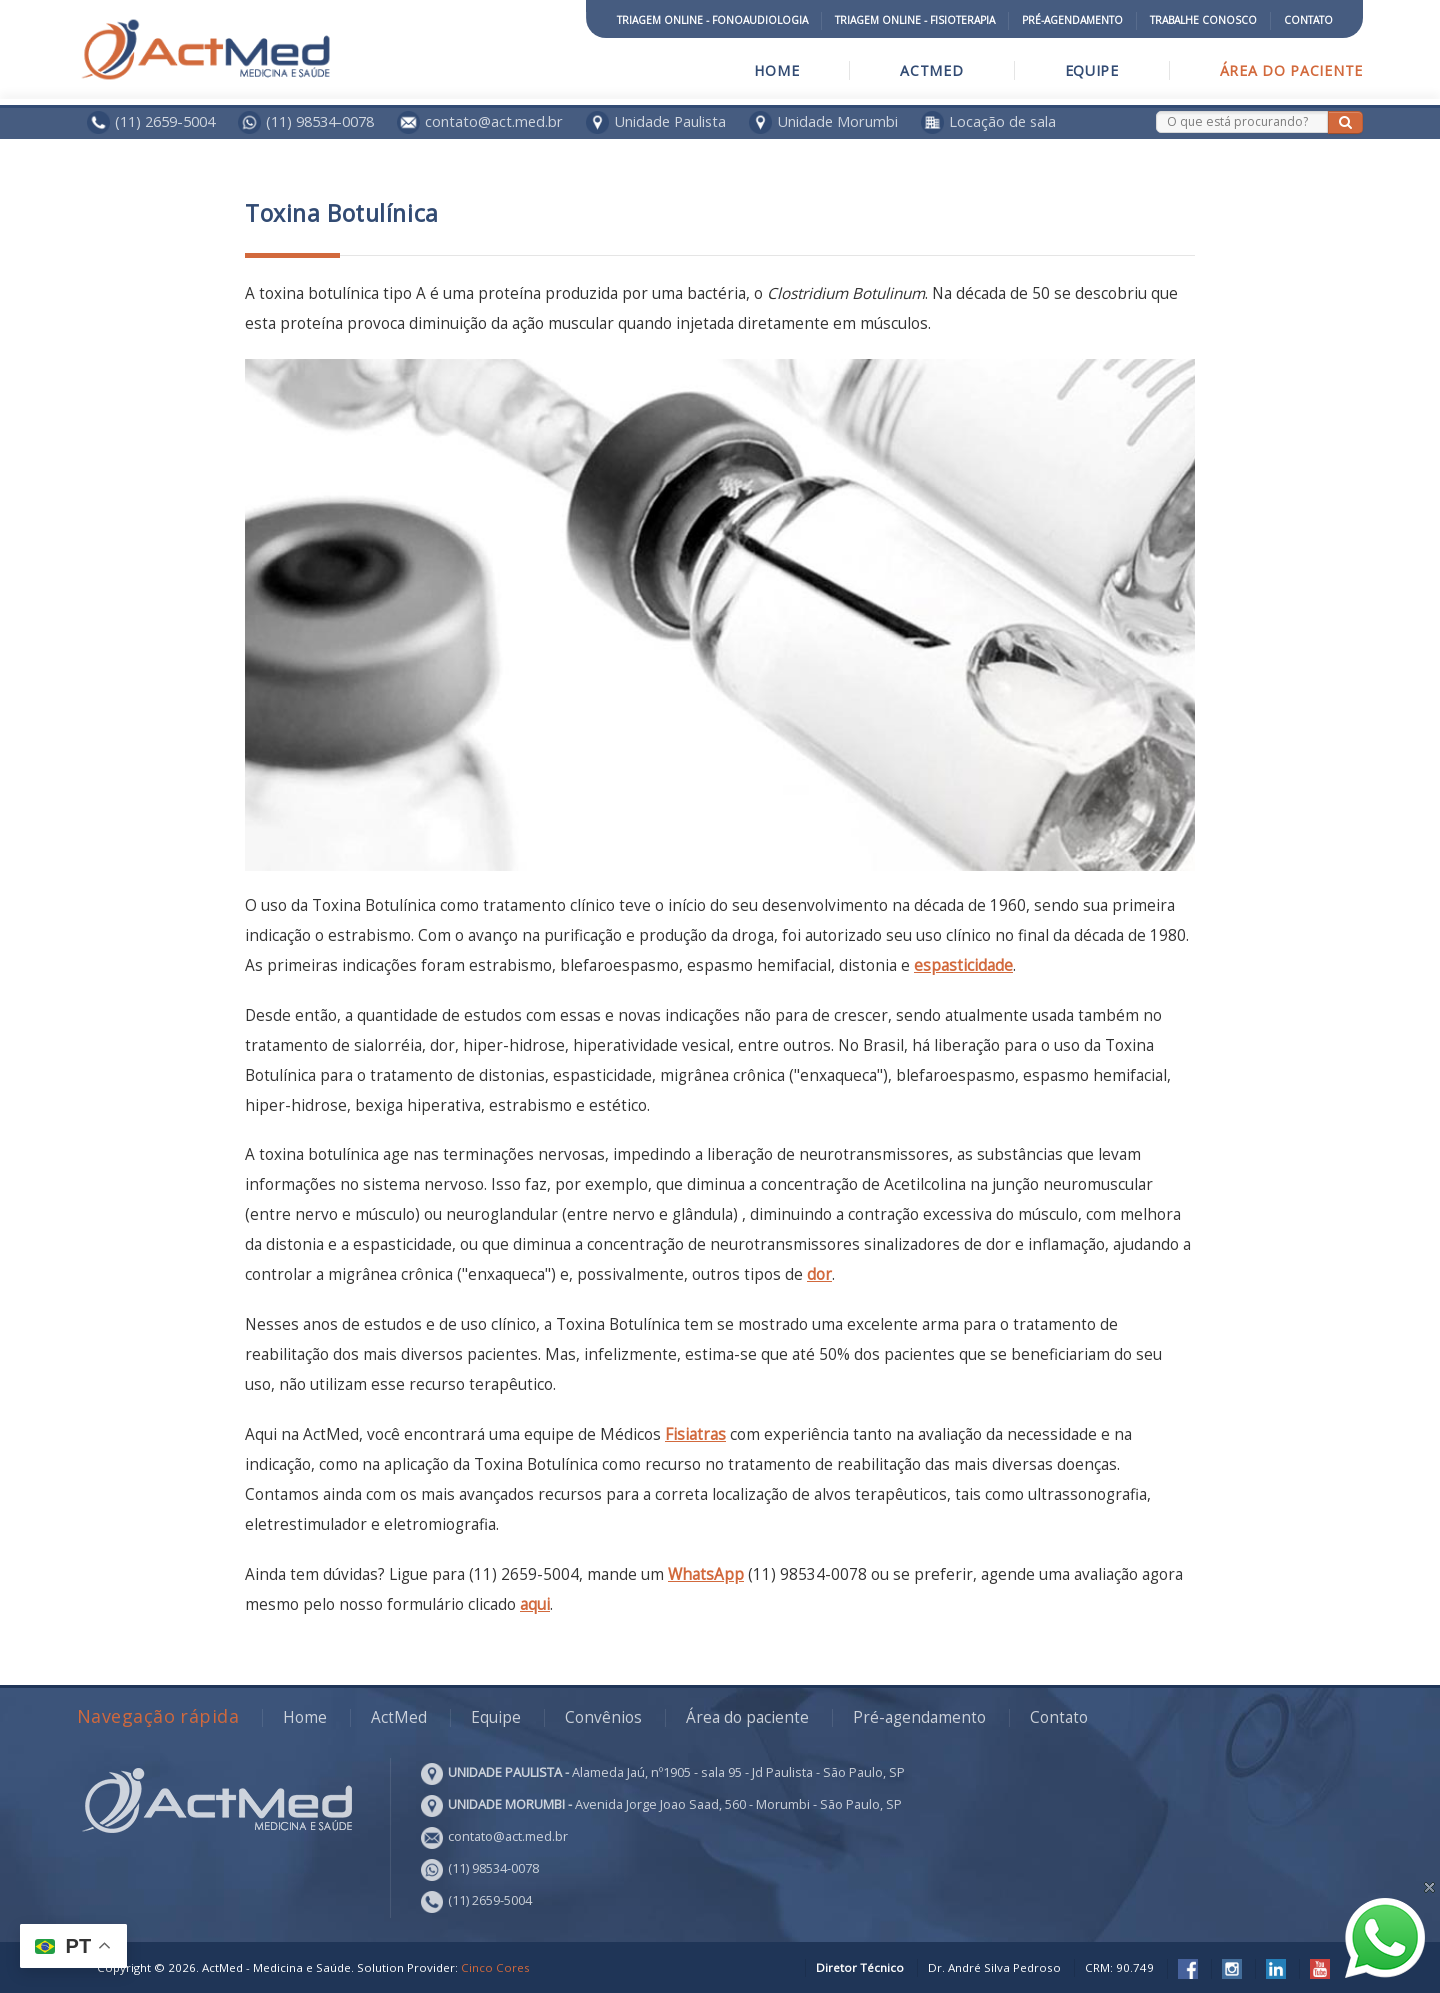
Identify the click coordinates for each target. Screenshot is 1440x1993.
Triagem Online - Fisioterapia (915, 20)
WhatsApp (706, 1574)
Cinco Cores (495, 1967)
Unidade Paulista (670, 121)
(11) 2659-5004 (165, 121)
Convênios (603, 1717)
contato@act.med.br (480, 121)
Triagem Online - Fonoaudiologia (712, 20)
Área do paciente (1291, 70)
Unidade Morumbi (837, 121)
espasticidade (963, 965)
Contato (1308, 20)
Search (1156, 111)
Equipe (1092, 70)
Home (776, 70)
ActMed (931, 70)
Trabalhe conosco (1203, 20)
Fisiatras (695, 1434)
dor (819, 1274)
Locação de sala (1002, 121)
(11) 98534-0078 (320, 121)
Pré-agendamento (1072, 20)
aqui (535, 1604)
